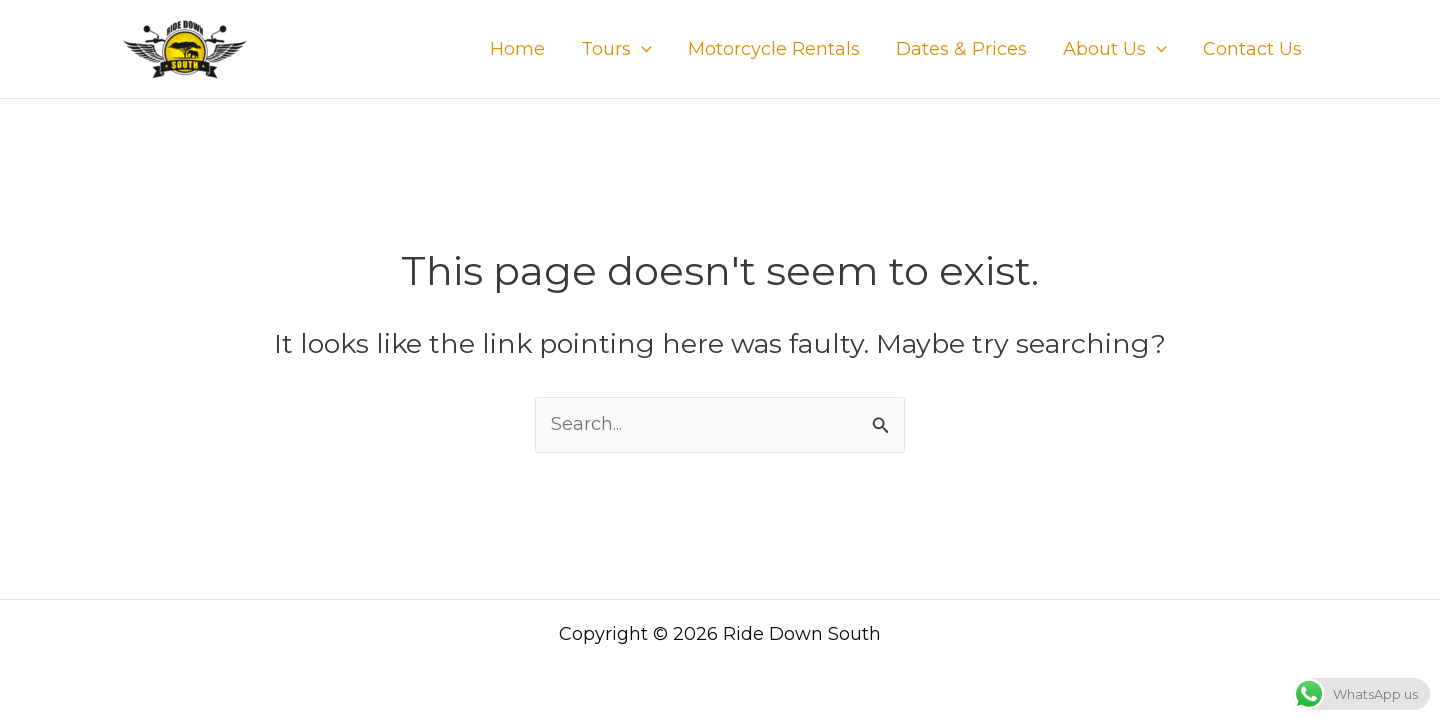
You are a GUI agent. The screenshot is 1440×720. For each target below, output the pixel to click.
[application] (641, 49)
